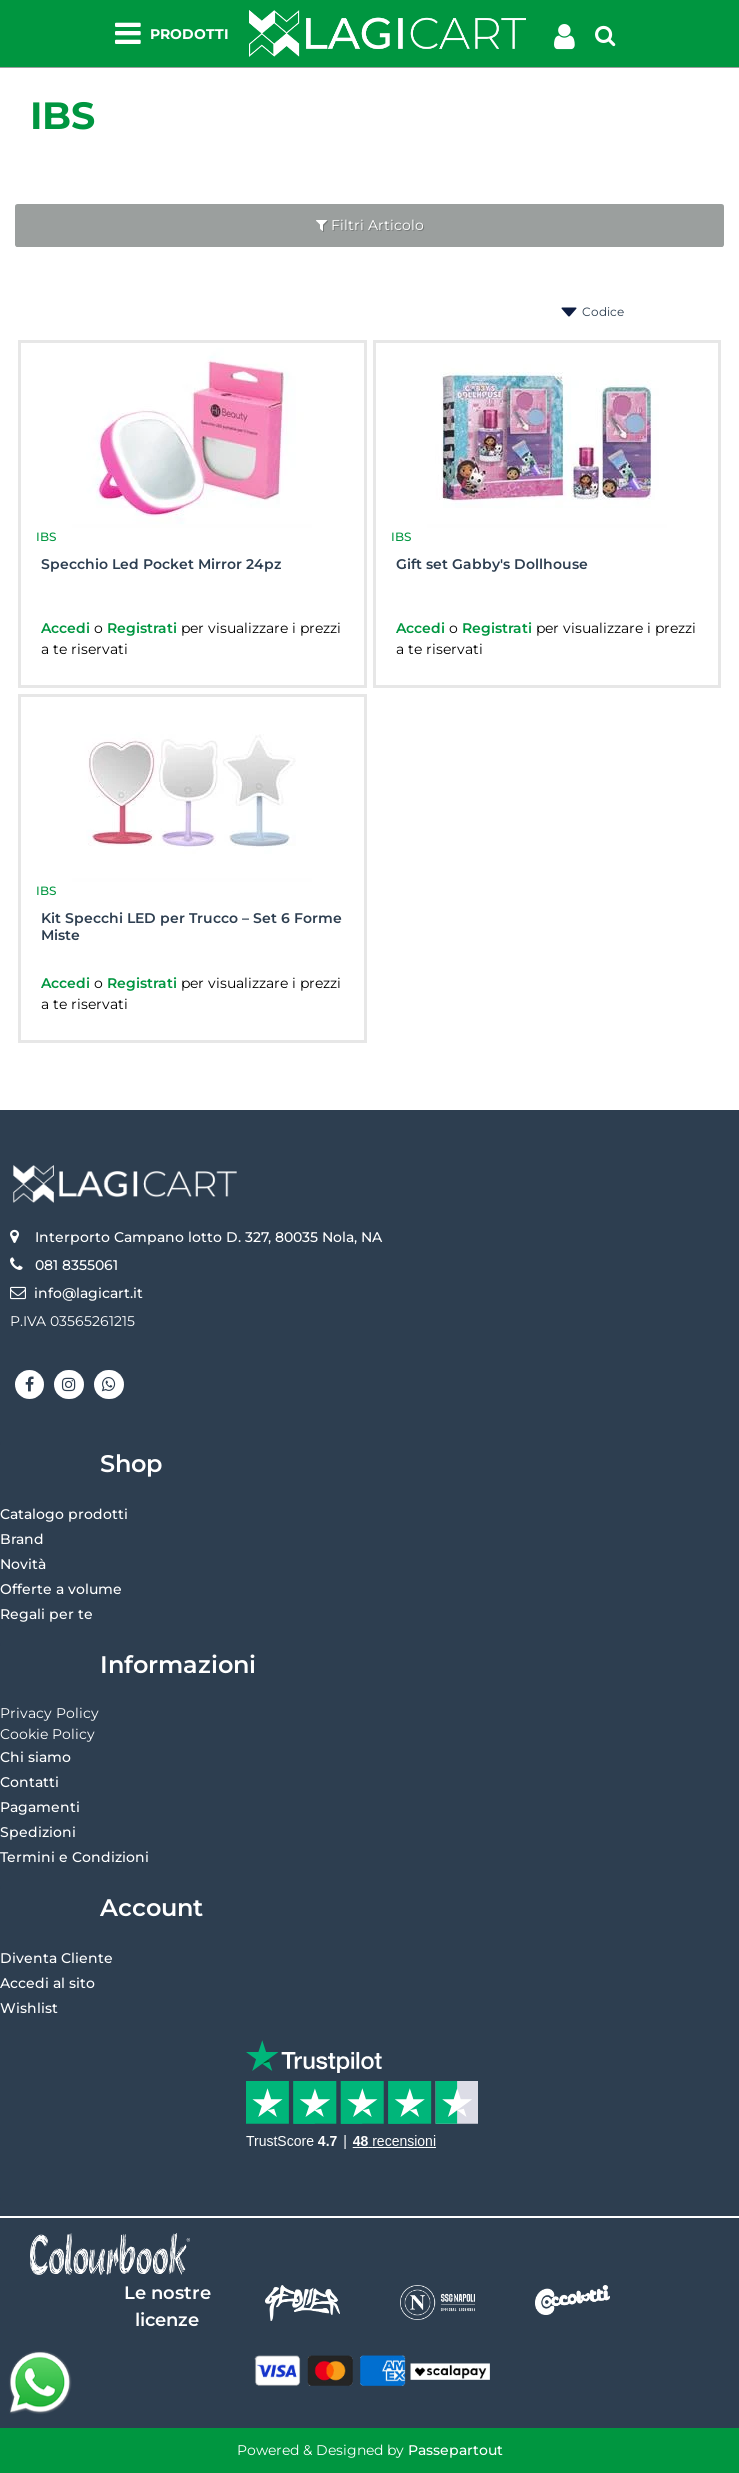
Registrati (144, 628)
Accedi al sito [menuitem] (47, 1983)
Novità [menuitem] (23, 1564)
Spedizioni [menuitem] (38, 1832)
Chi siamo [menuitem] (35, 1757)
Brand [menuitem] (22, 1539)
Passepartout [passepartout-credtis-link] (455, 2450)
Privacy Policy (49, 1713)
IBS (62, 115)
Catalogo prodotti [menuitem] (64, 1514)
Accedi (67, 628)
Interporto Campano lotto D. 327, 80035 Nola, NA (208, 1237)
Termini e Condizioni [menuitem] (74, 1857)
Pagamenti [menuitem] (40, 1807)
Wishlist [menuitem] (29, 2008)
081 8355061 (76, 1265)
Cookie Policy (47, 1734)
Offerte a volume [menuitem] (61, 1589)
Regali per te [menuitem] (46, 1614)
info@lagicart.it (88, 1293)
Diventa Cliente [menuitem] (56, 1958)
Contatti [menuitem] (29, 1782)
